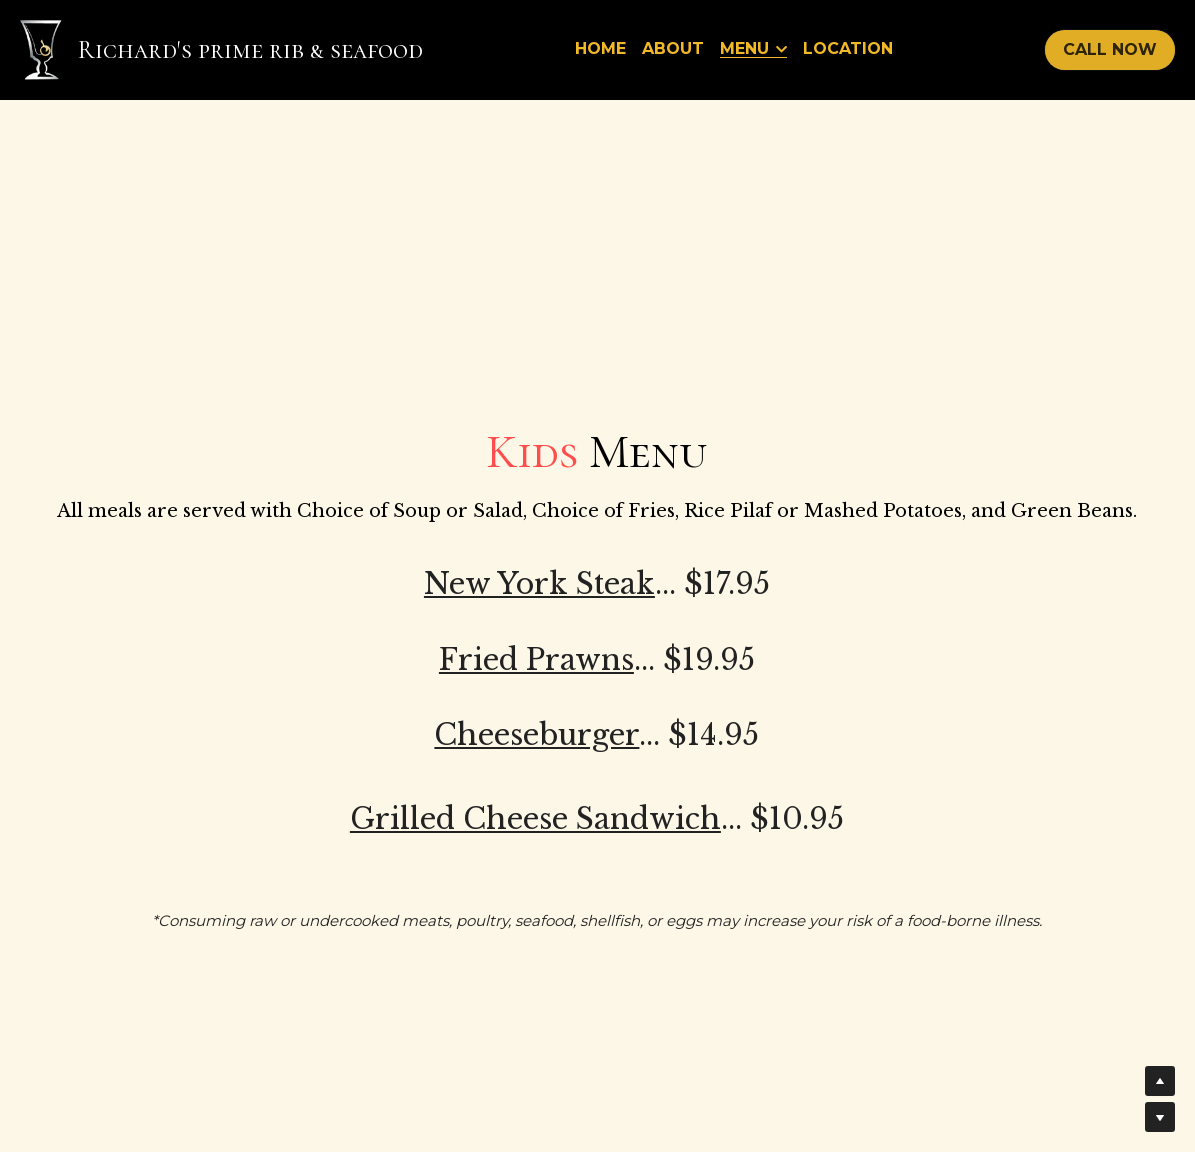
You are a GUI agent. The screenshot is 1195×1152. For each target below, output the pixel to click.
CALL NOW (1110, 49)
